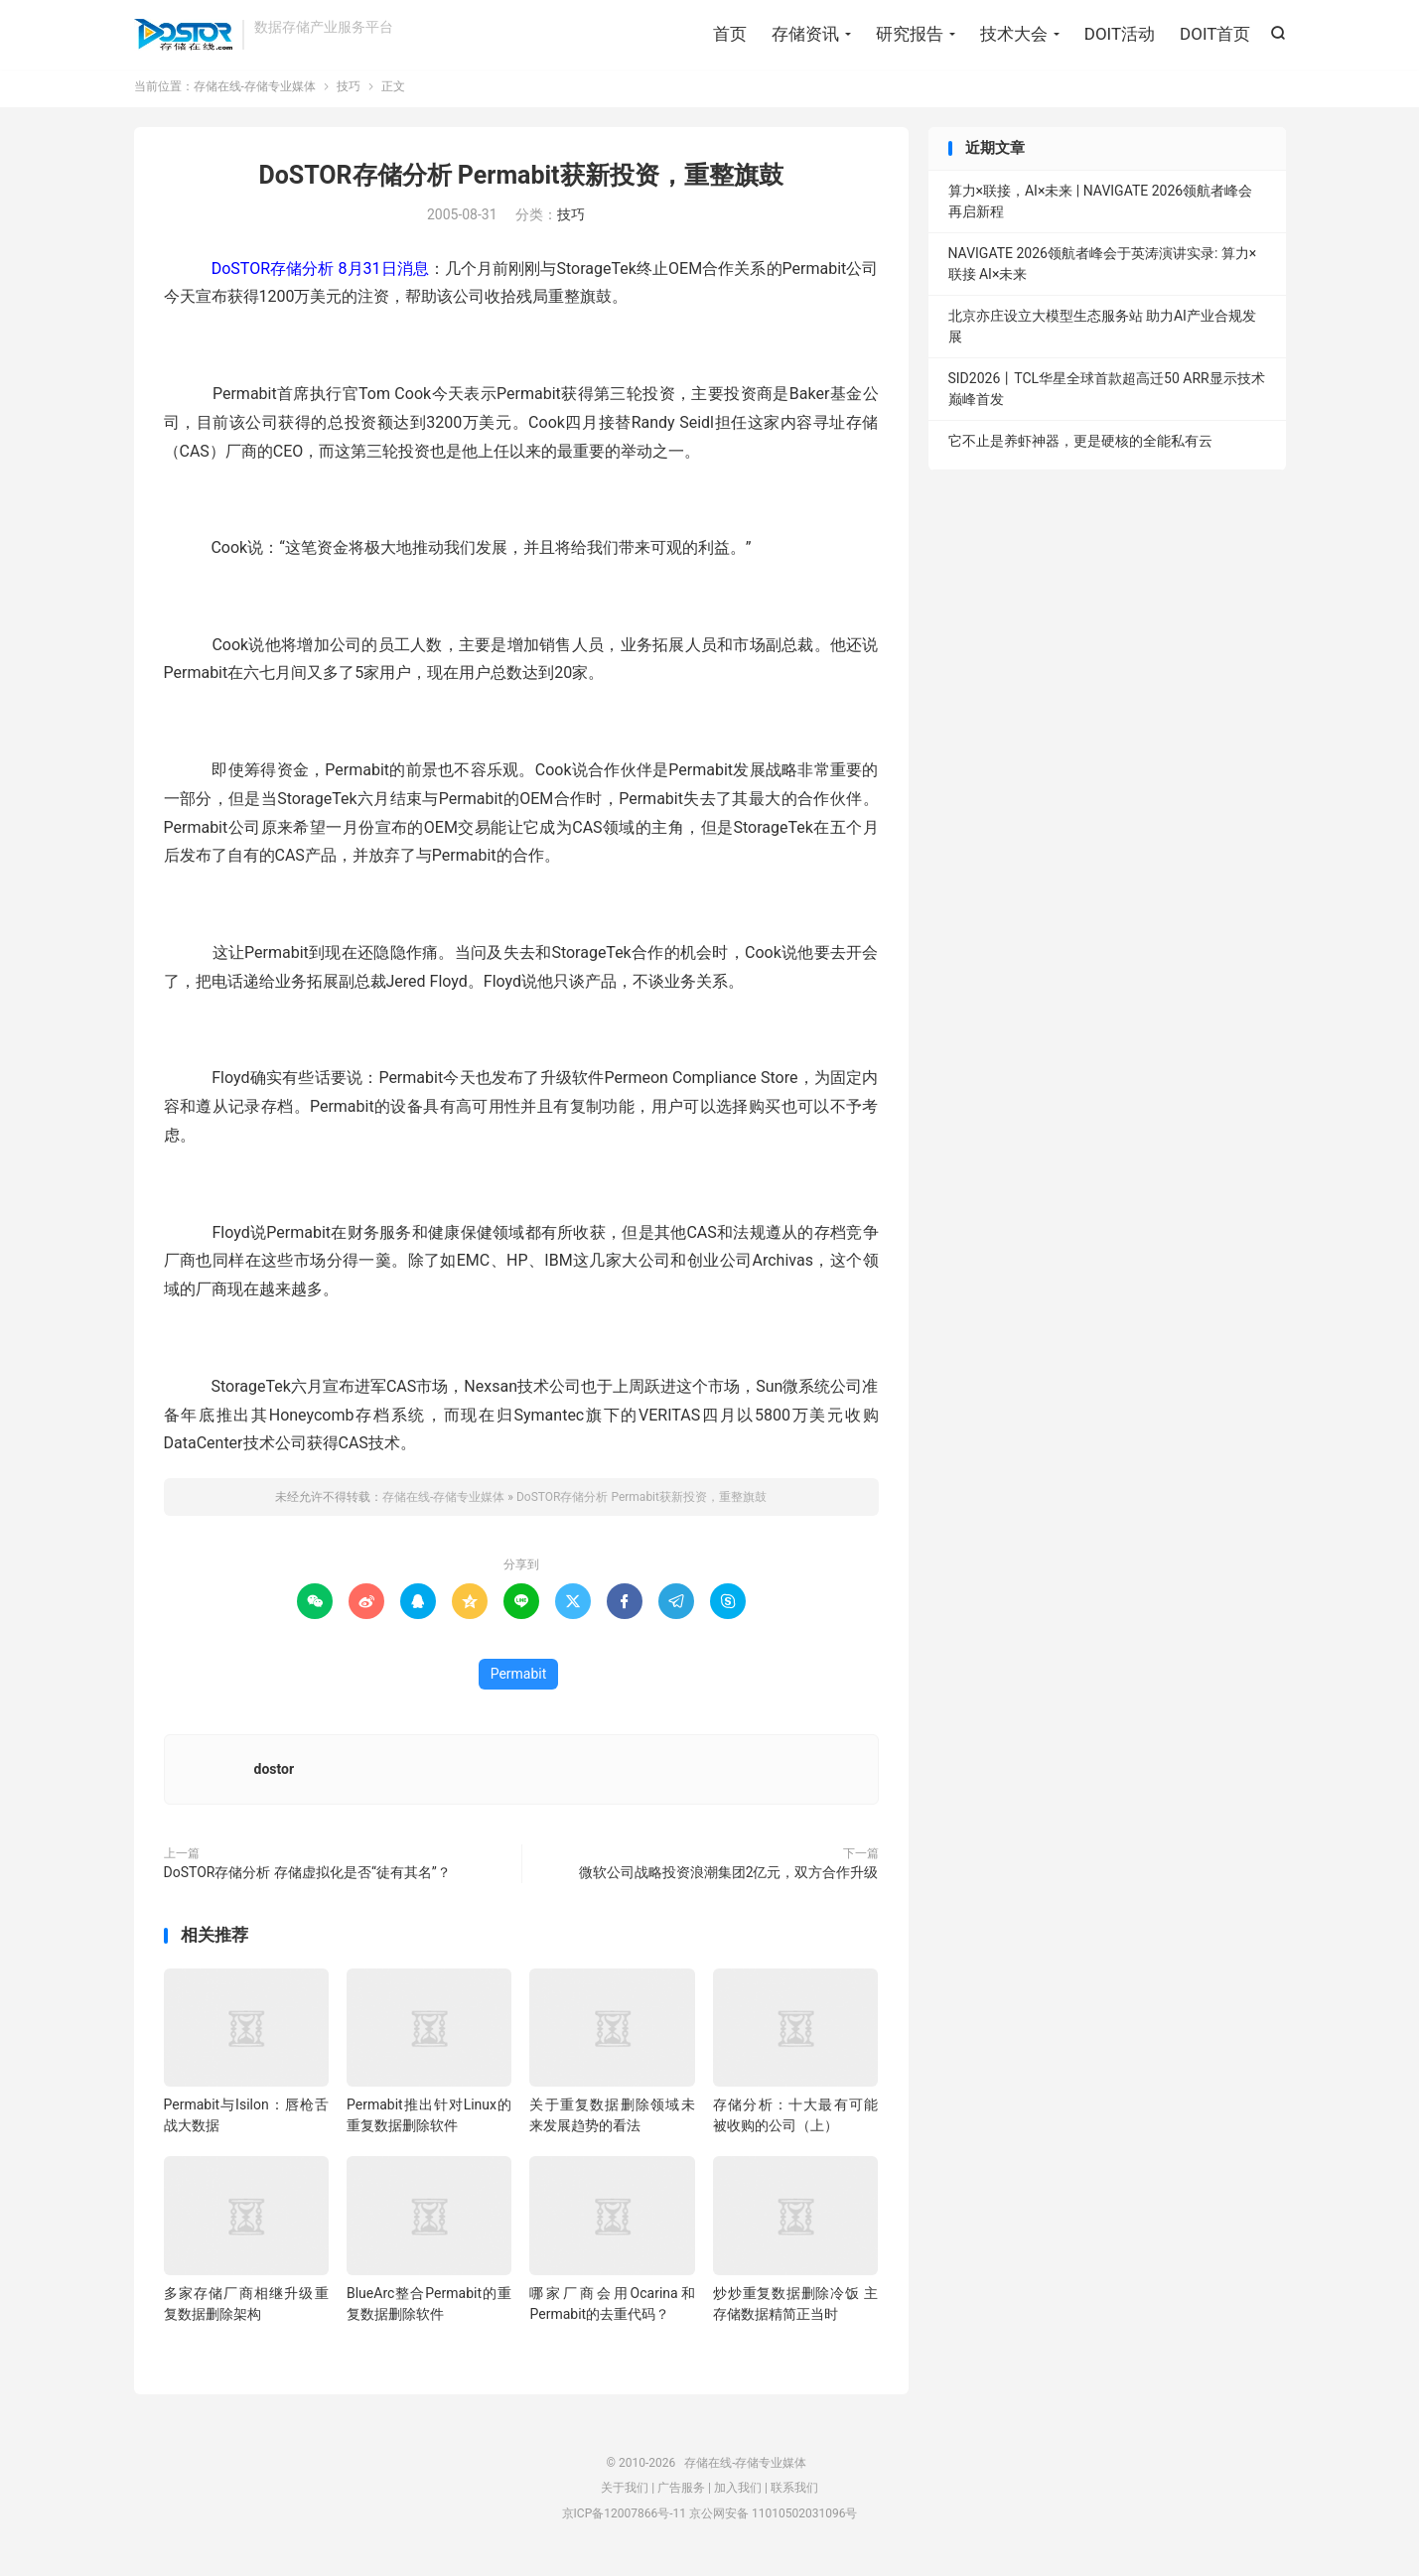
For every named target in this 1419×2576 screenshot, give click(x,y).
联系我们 (794, 2495)
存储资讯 (805, 35)
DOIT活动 (1119, 35)
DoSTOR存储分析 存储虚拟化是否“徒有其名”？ (307, 1879)
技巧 (348, 93)
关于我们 (624, 2495)
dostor (274, 1776)
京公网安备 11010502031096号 (773, 2520)
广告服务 (681, 2495)
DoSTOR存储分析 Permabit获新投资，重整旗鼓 (520, 182)
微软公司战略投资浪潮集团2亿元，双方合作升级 (729, 1879)
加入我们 (738, 2495)
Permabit (519, 1681)
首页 (730, 35)
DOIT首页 (1215, 35)
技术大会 (1014, 35)
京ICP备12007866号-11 (624, 2520)
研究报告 (909, 35)
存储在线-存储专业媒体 (183, 36)
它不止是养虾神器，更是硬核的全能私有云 (1080, 448)
